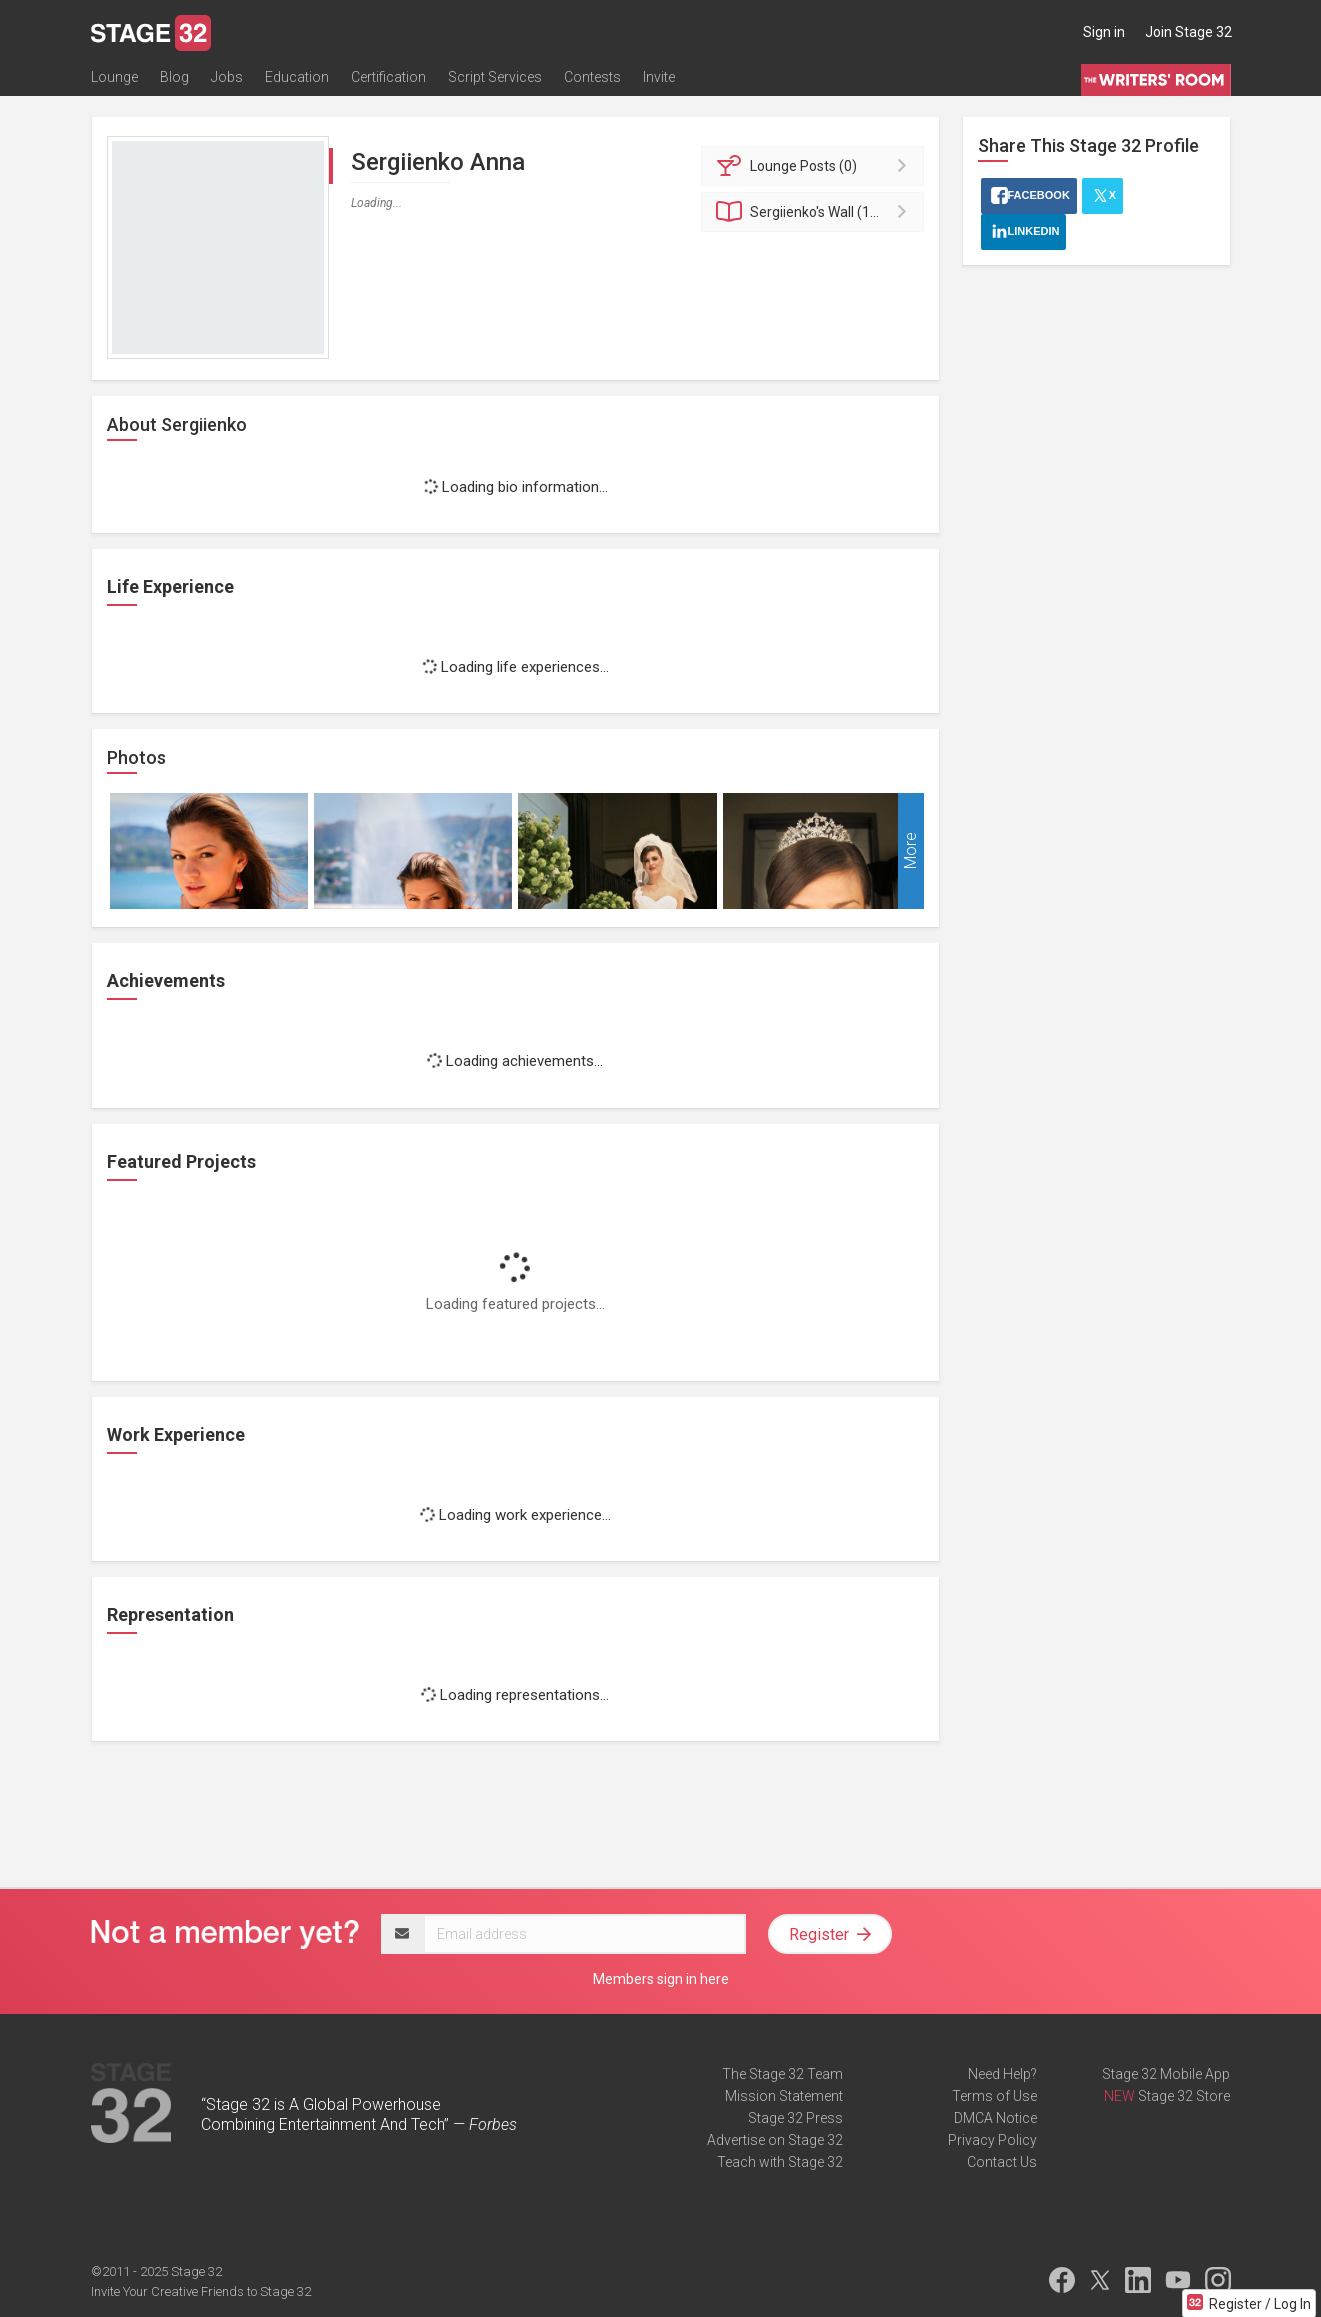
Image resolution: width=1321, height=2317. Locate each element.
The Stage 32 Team (782, 2074)
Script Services (495, 77)
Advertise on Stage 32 (775, 2140)
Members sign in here (661, 1979)
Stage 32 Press (795, 2118)
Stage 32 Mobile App (1166, 2074)
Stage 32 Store (1184, 2096)
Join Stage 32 (1188, 32)
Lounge (114, 77)
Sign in (1104, 32)
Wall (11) (815, 212)
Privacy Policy (992, 2140)
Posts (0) (815, 166)
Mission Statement (784, 2096)
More (910, 851)
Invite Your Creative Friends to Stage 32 (201, 2291)
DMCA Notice (995, 2118)
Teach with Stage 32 (780, 2162)
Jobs (227, 77)
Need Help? (1002, 2074)
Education (297, 77)
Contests (592, 77)
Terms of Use (994, 2096)
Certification (388, 77)
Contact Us (1002, 2162)
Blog (174, 77)
